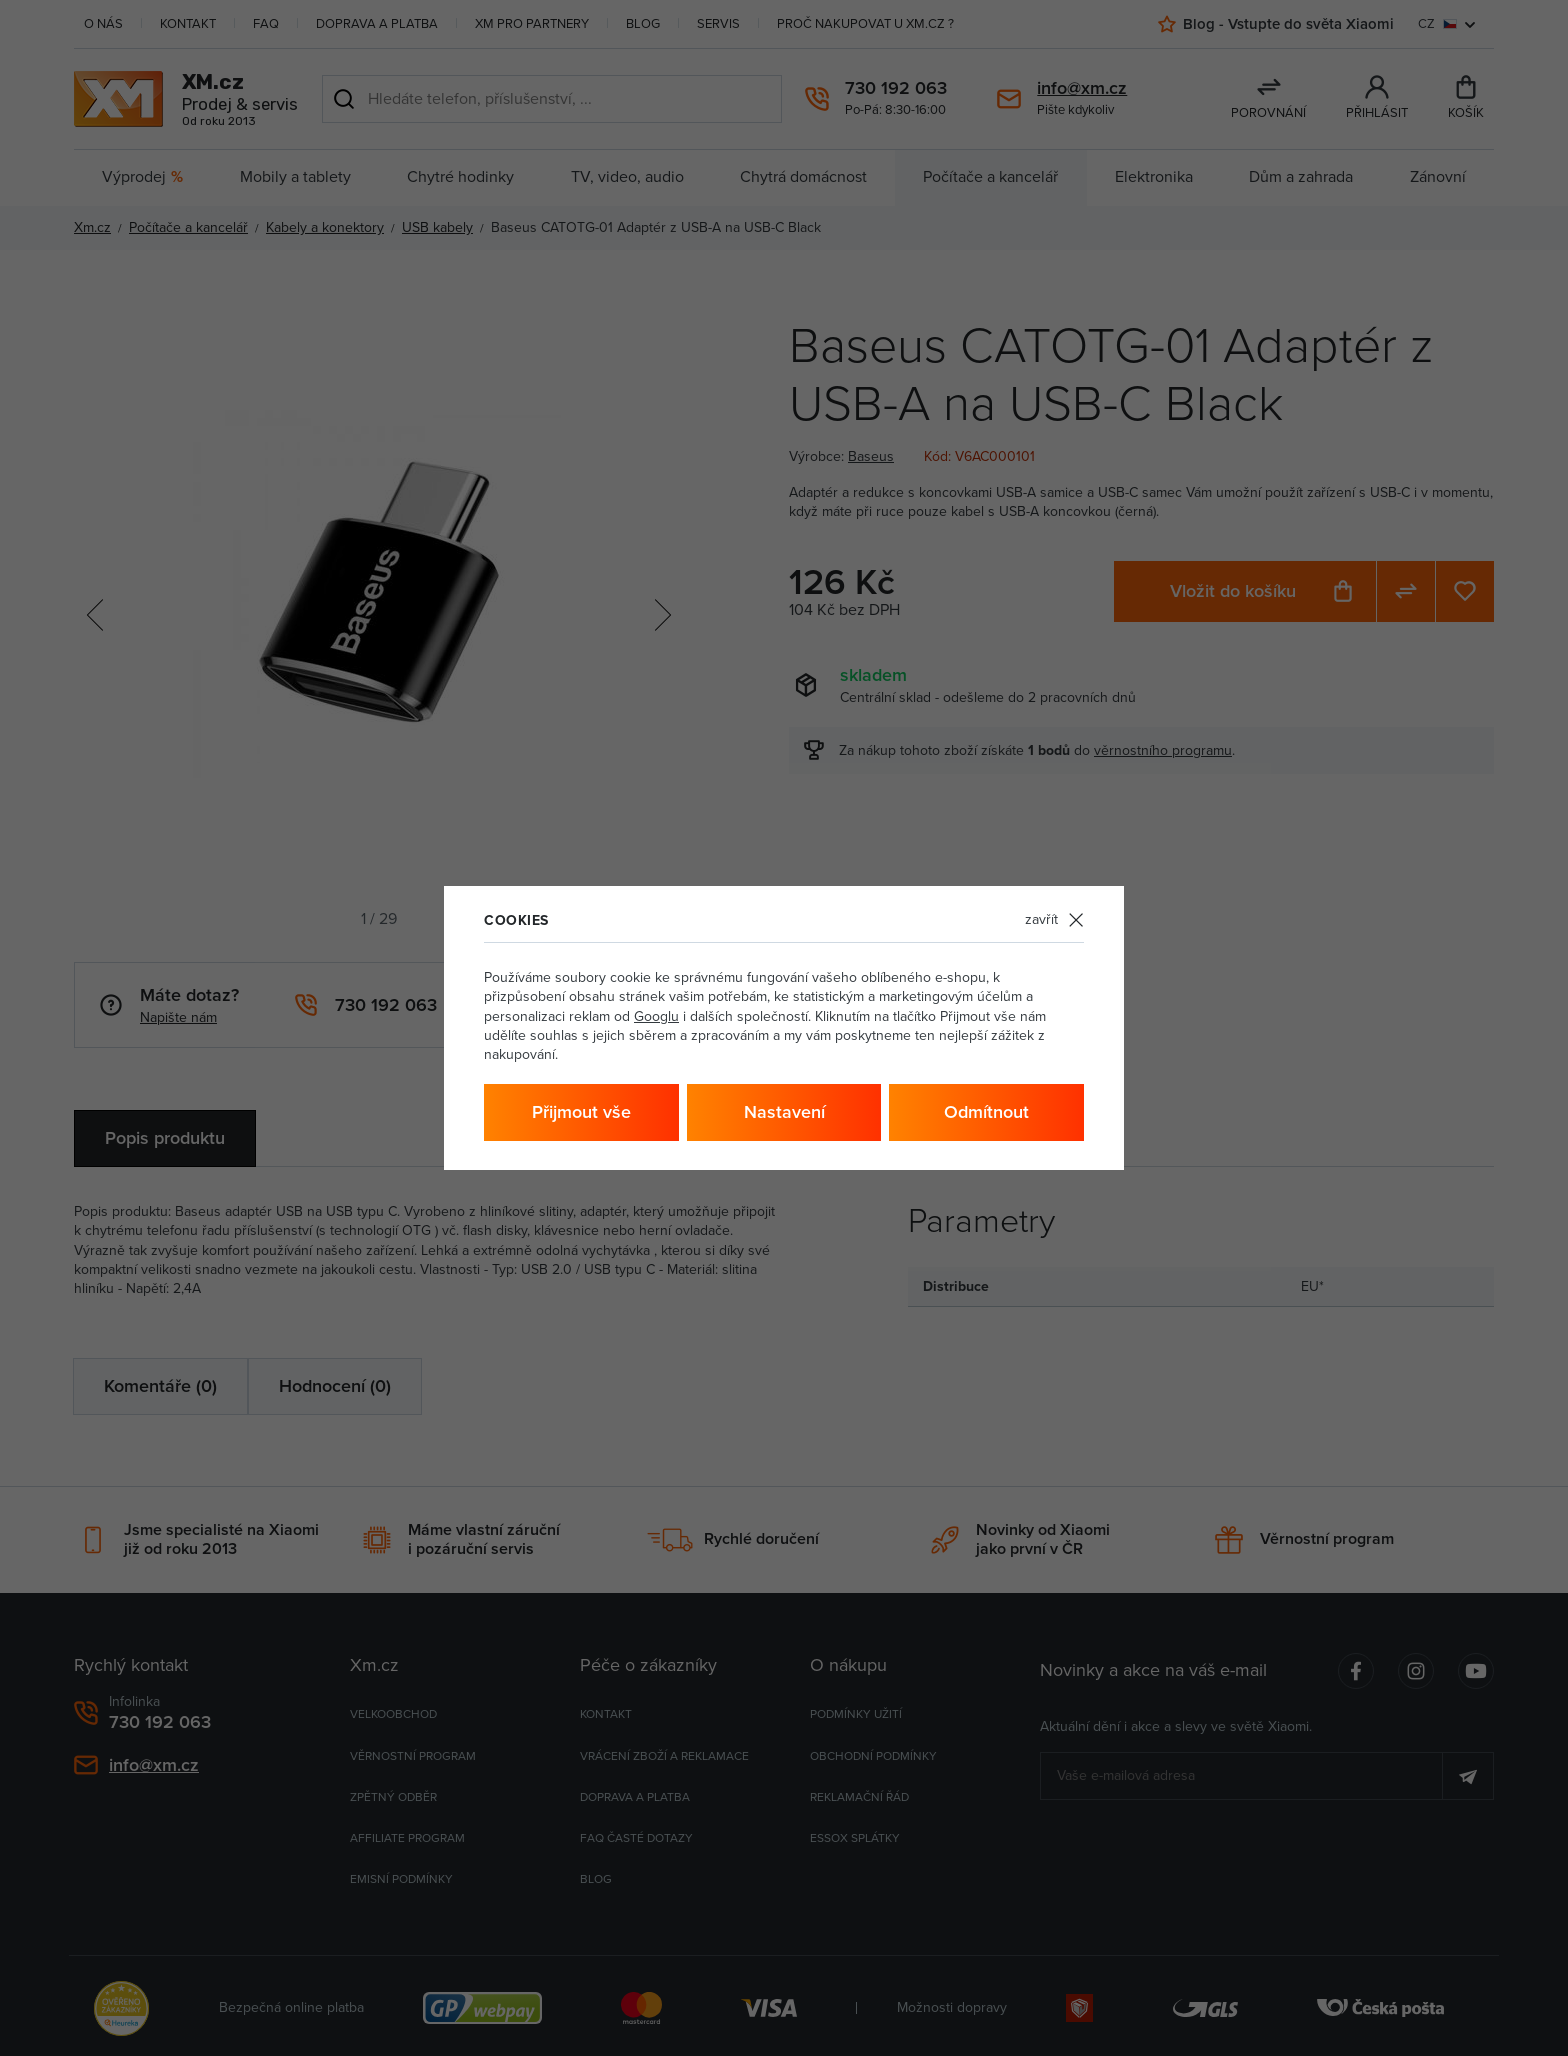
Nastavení (784, 1112)
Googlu (656, 1016)
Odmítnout (986, 1112)
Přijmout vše (581, 1112)
